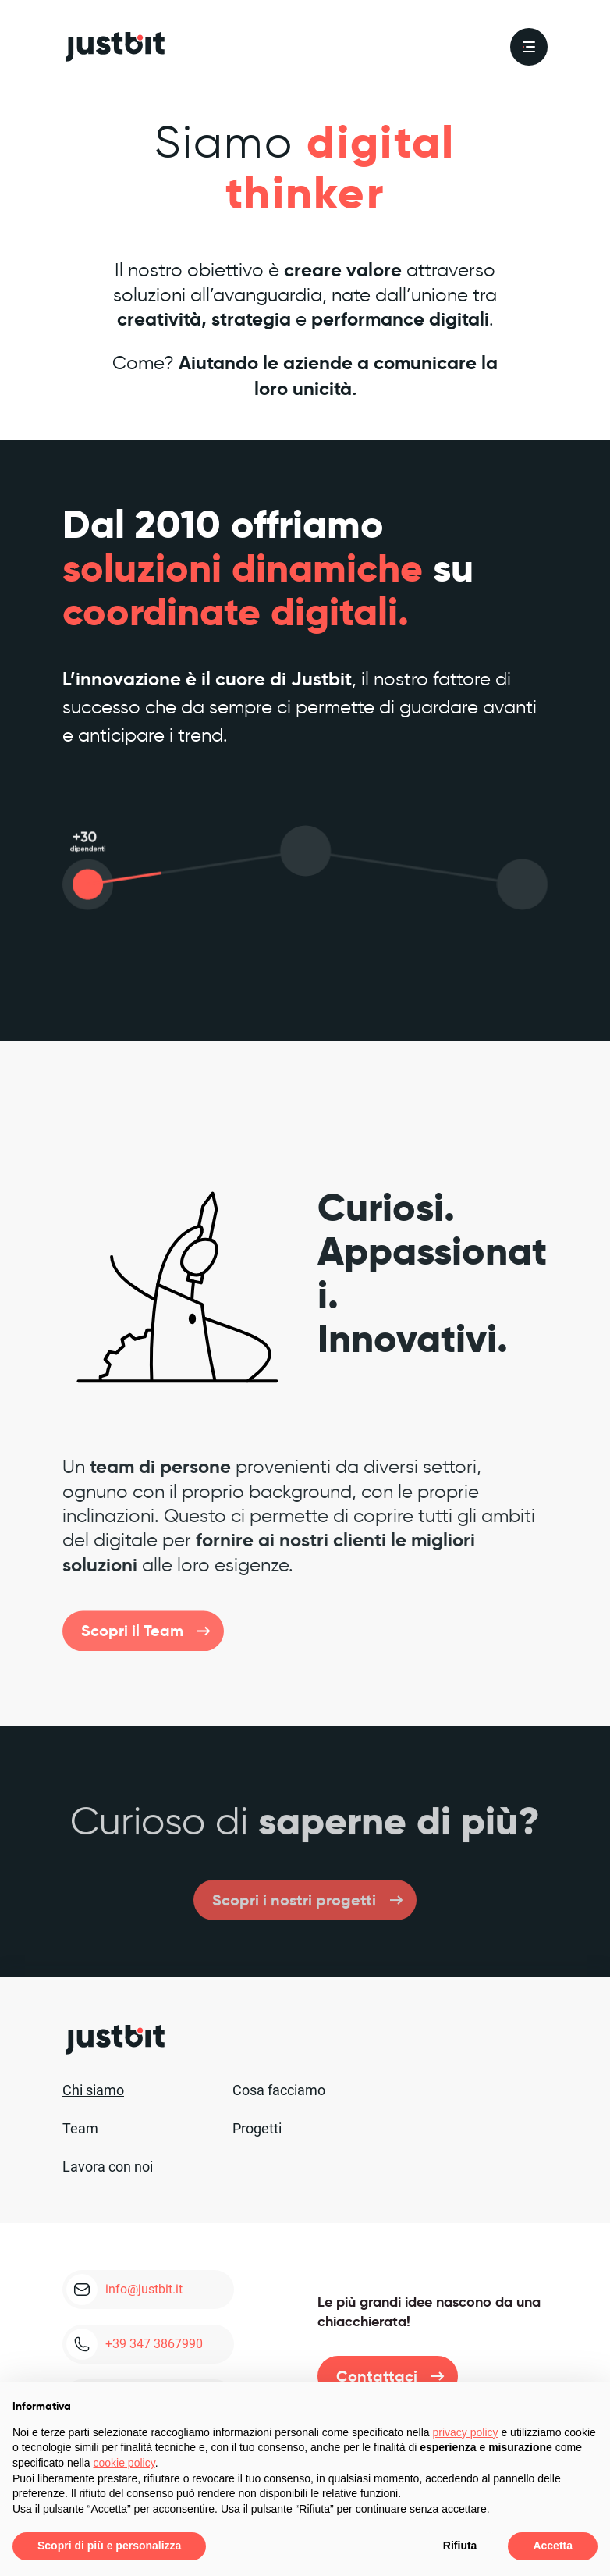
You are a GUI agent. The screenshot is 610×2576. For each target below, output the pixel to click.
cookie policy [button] (124, 2463)
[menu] (529, 47)
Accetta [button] (553, 2545)
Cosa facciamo (278, 2090)
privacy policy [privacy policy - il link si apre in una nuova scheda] (465, 2432)
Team (80, 2128)
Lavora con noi (107, 2166)
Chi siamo (93, 2090)
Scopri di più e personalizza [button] (109, 2545)
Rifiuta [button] (460, 2545)
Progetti (257, 2128)
